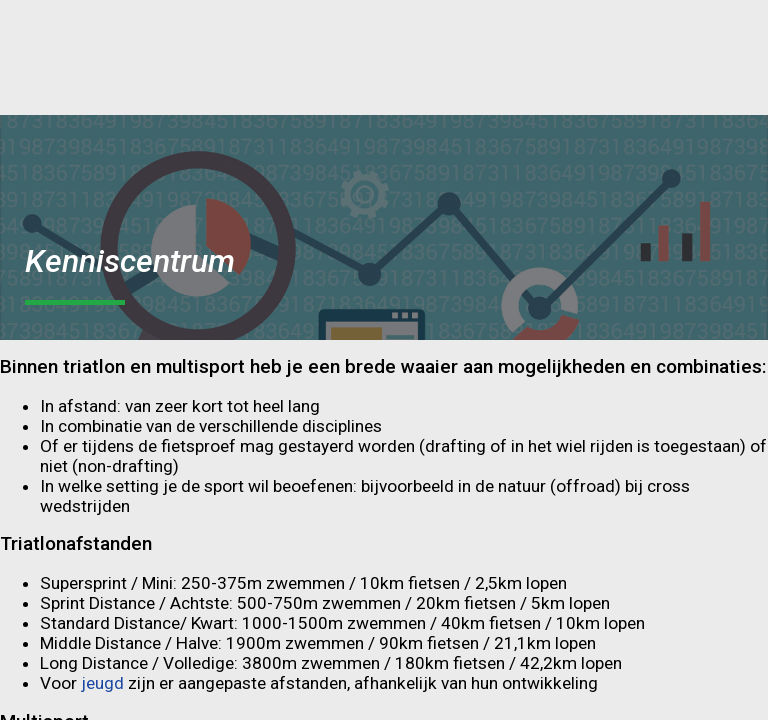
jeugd (104, 683)
